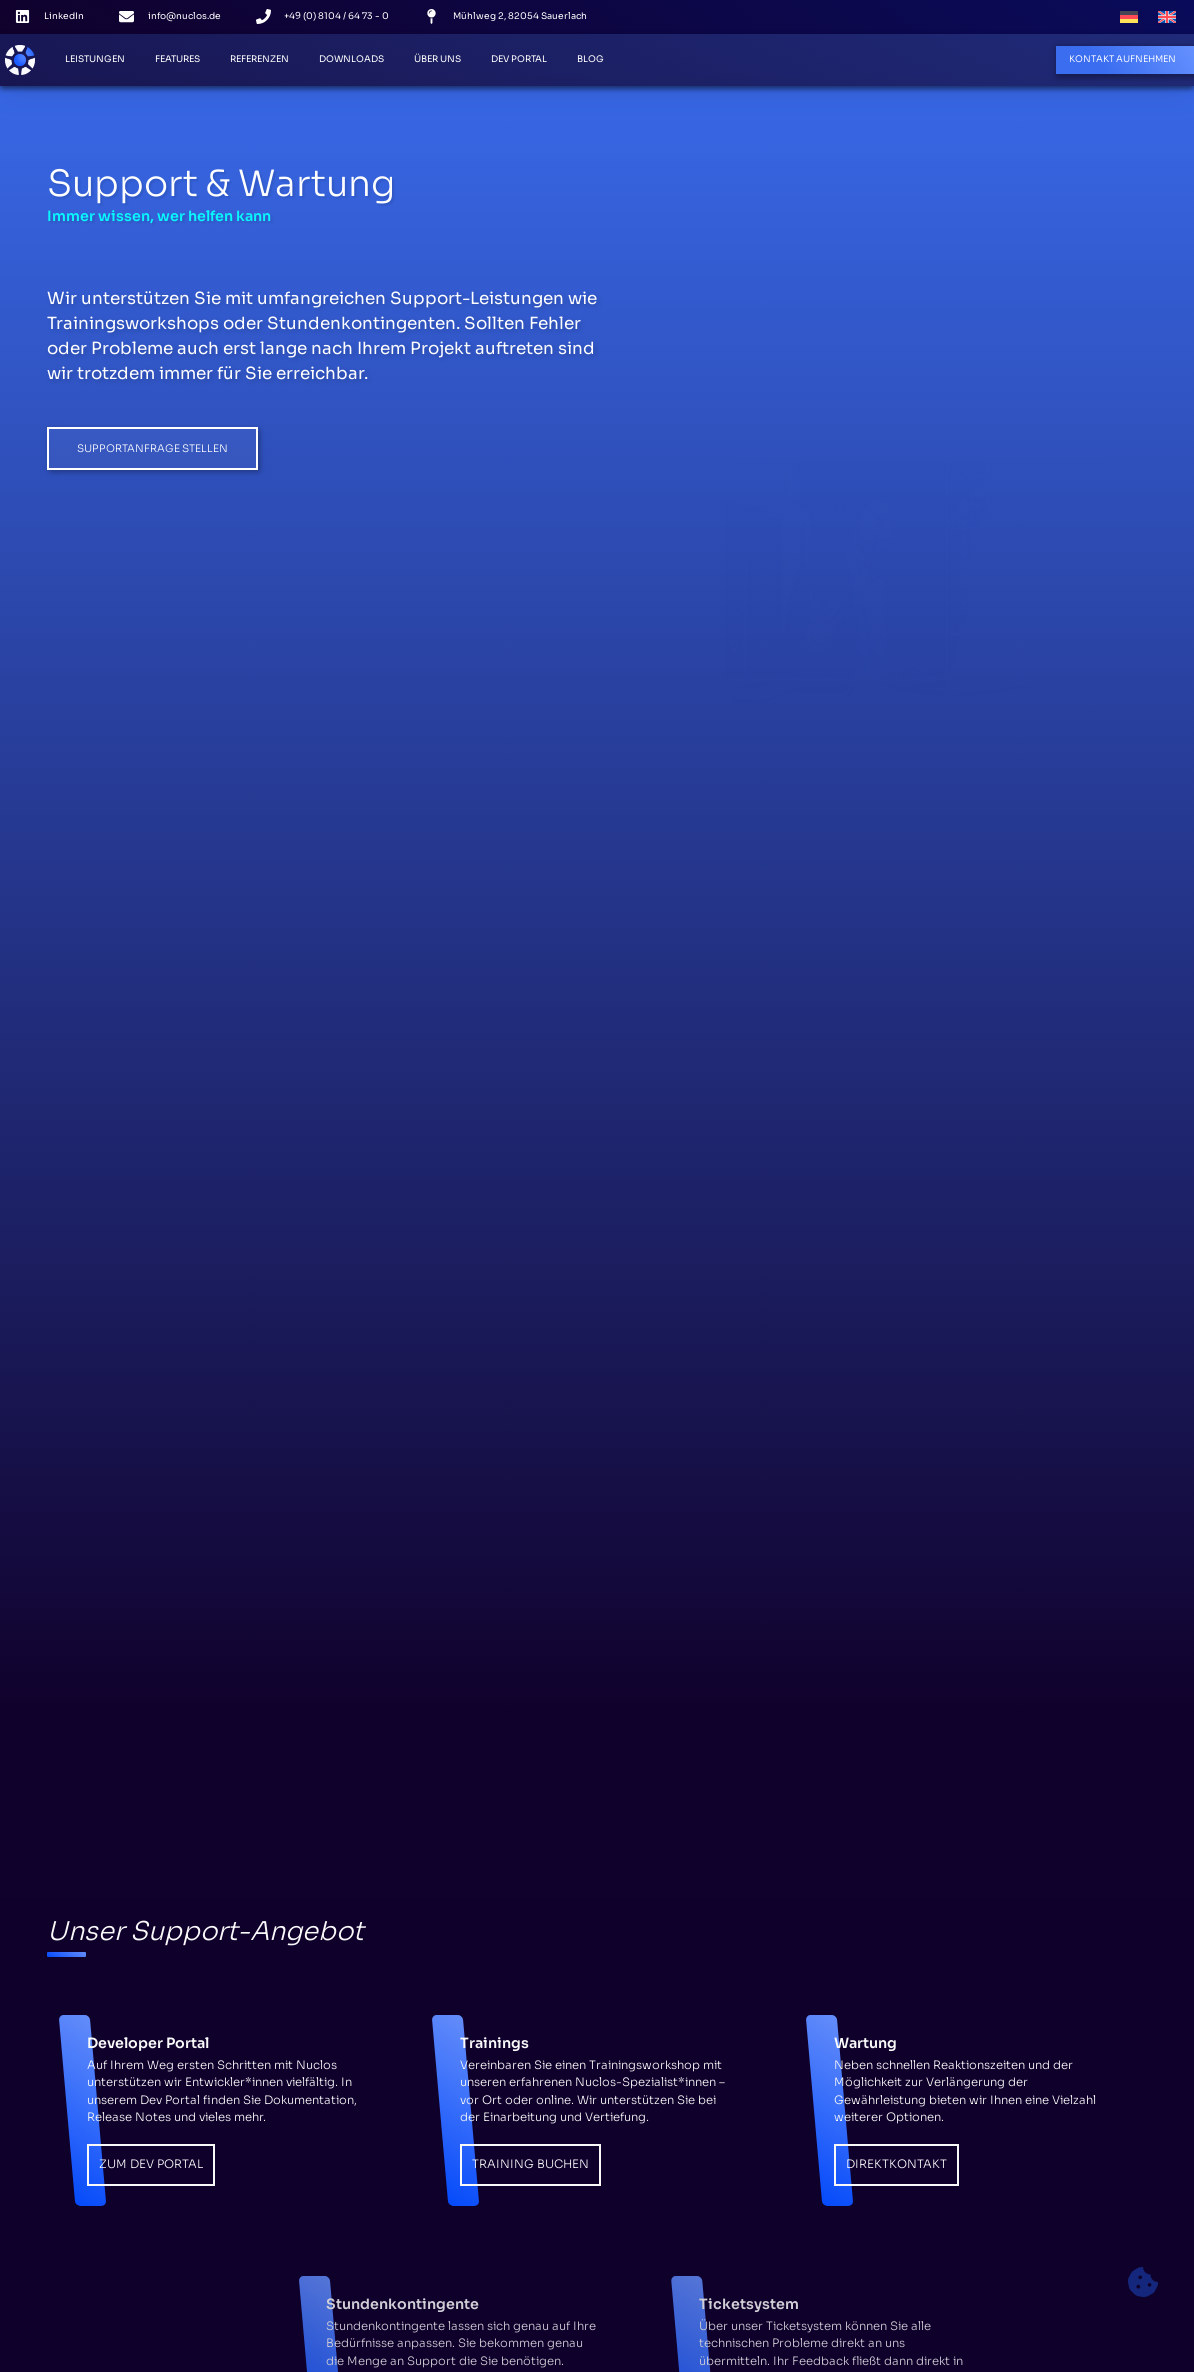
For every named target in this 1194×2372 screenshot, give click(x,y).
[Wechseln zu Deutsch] (1129, 17)
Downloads (351, 59)
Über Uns (437, 59)
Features (177, 59)
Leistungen (95, 59)
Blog (590, 59)
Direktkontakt (896, 2164)
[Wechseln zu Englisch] (1167, 17)
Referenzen (259, 59)
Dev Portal (519, 59)
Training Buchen (530, 2164)
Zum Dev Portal (151, 2164)
